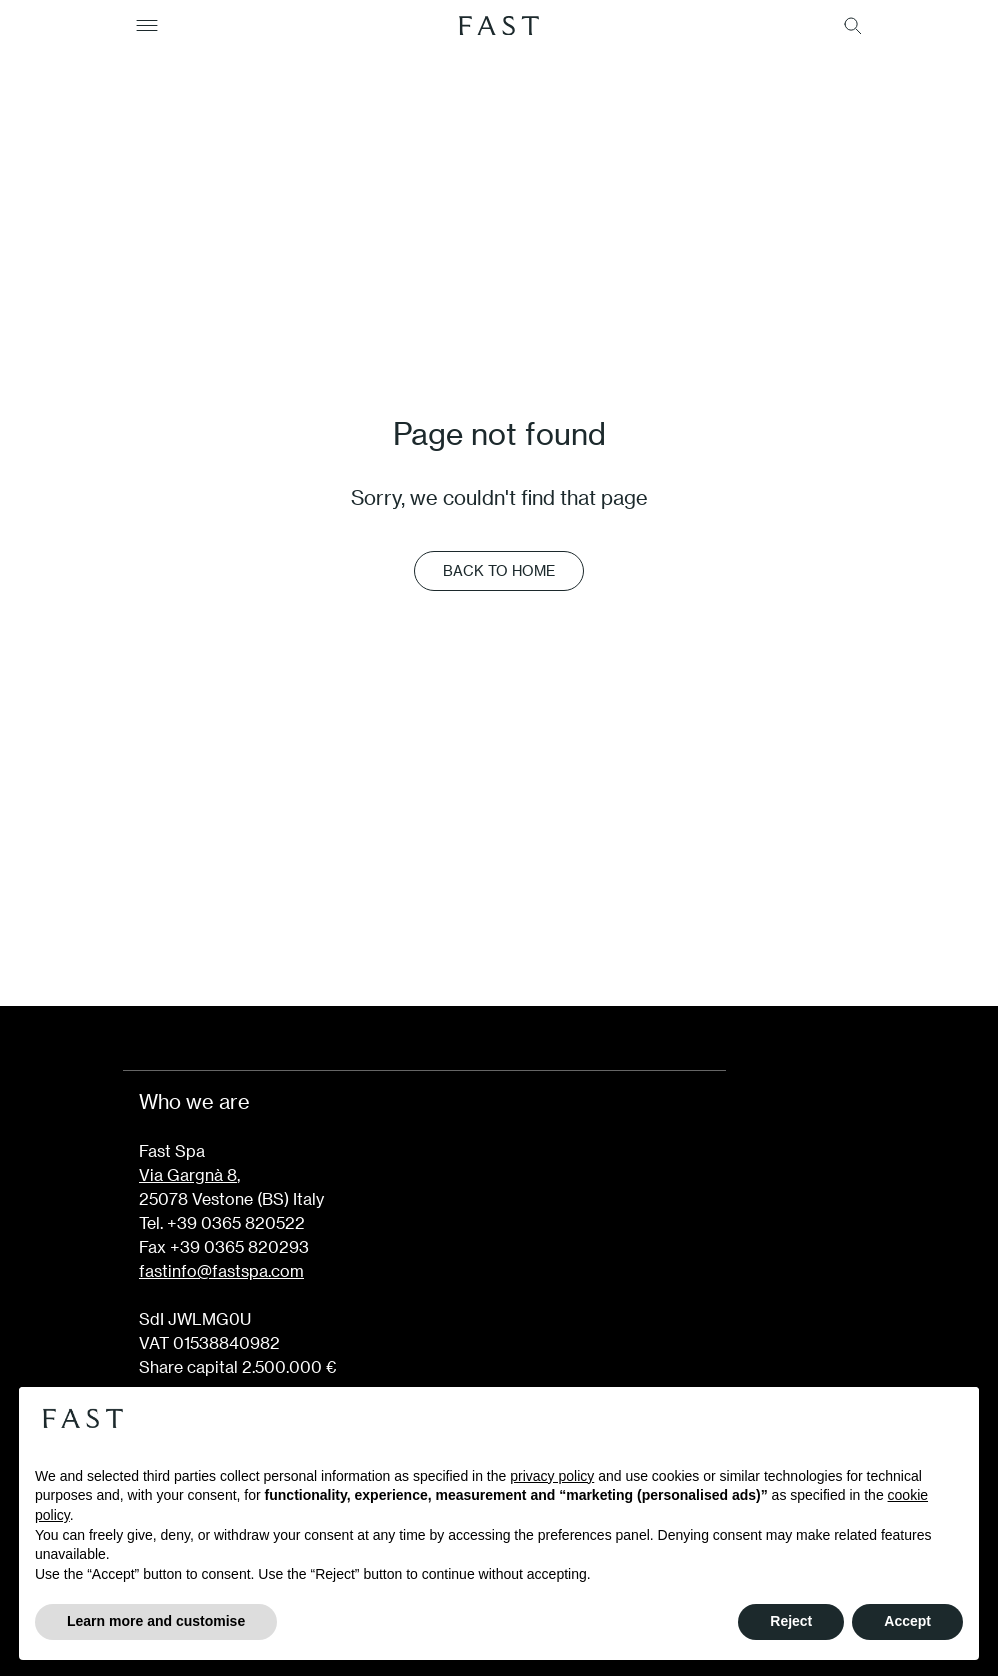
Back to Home (499, 570)
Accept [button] (907, 1621)
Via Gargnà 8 (188, 1174)
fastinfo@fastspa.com (221, 1270)
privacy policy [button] (552, 1476)
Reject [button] (791, 1621)
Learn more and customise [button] (156, 1621)
